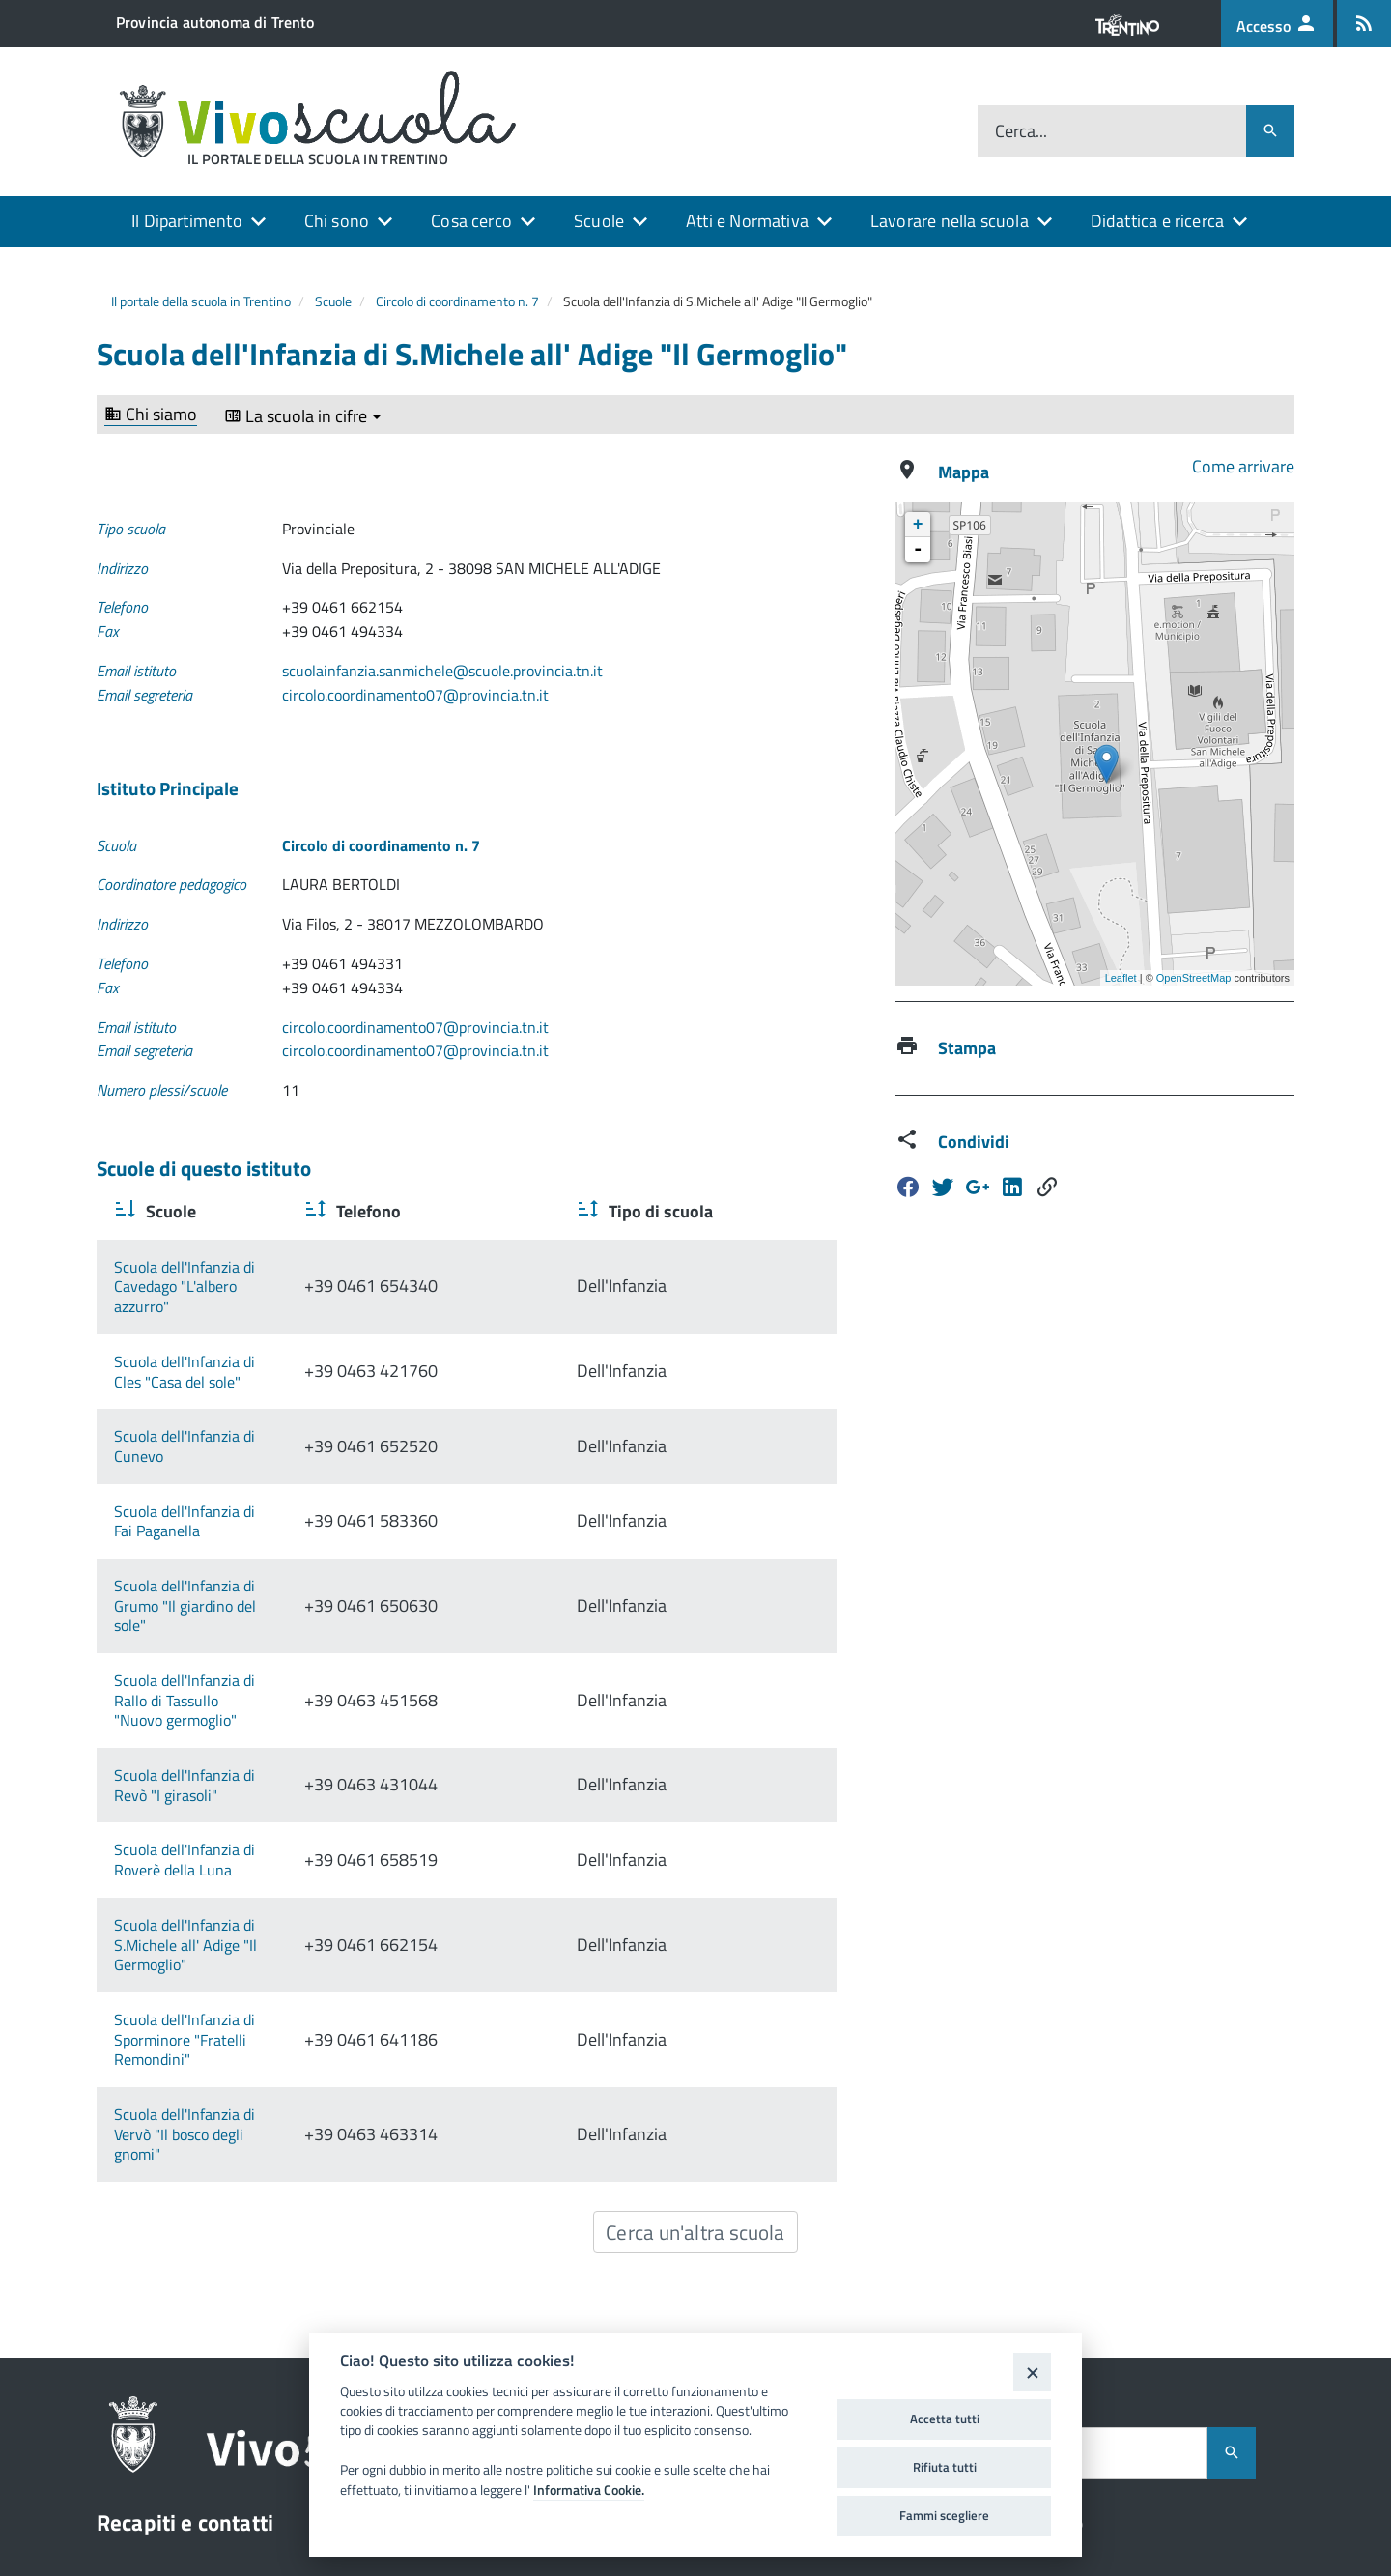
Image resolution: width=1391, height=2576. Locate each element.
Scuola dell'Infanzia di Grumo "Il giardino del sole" (275, 1486)
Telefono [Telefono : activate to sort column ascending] (561, 1211)
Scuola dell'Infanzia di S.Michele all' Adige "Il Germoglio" (258, 1735)
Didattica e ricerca (1157, 221)
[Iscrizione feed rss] (1364, 23)
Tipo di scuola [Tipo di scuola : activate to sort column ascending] (757, 1211)
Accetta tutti (944, 2418)
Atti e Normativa (747, 221)
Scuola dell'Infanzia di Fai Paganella (229, 1431)
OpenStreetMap (1194, 978)
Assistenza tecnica (1064, 2315)
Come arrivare (1243, 466)
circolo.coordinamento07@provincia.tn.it (415, 694)
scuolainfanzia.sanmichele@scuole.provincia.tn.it (442, 670)
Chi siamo (150, 415)
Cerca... (1021, 132)
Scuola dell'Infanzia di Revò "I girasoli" (238, 1615)
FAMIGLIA (1184, 2441)
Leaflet (1121, 978)
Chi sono (336, 221)
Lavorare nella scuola (949, 221)
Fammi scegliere (944, 2515)
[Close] (1032, 2371)
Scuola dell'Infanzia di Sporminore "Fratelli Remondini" (252, 1809)
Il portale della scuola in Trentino (201, 301)
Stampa (967, 1048)
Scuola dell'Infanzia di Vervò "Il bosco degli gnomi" (276, 1874)
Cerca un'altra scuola (695, 1951)
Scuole (599, 221)
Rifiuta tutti (945, 2466)
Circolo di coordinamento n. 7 (457, 301)
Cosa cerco (471, 221)
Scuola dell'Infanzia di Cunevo (211, 1376)
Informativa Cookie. (588, 2490)
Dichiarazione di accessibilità (1106, 2403)
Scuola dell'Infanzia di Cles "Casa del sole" (249, 1320)
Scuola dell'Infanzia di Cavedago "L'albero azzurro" (277, 1266)
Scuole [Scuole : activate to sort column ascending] (169, 1211)
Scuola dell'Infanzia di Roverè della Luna (245, 1669)
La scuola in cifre (302, 416)
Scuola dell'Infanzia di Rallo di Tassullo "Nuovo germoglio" (264, 1550)
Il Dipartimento (186, 221)
